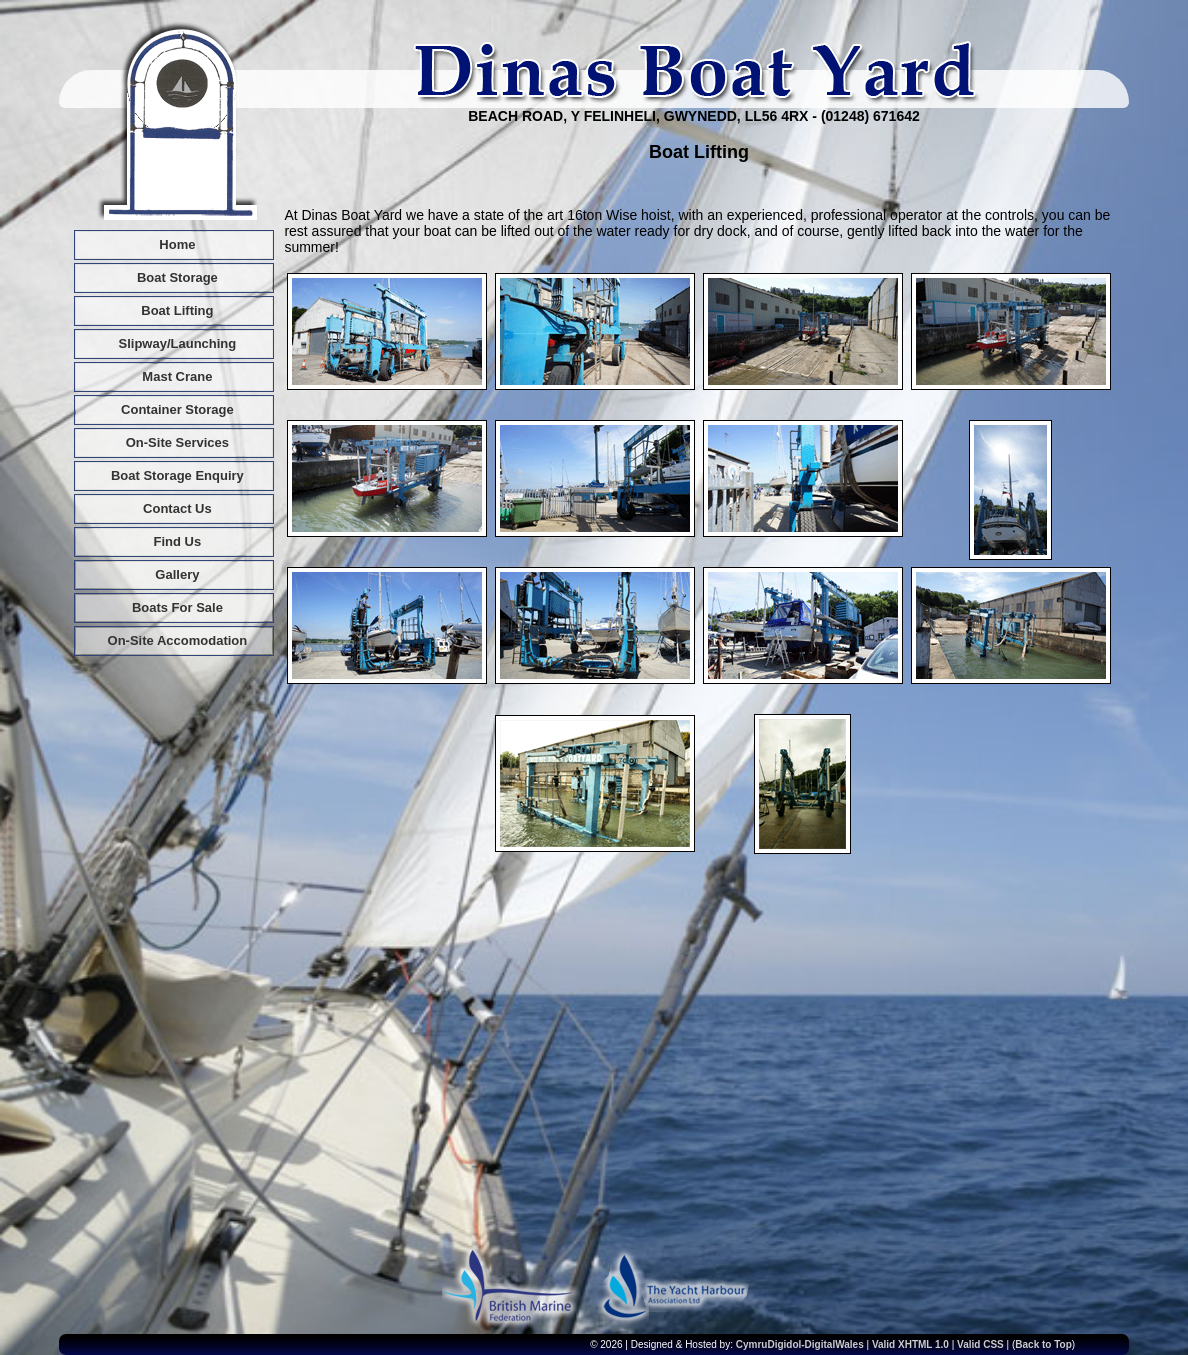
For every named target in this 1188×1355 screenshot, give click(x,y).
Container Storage (177, 409)
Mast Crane (177, 376)
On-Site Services (177, 442)
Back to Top (1043, 1344)
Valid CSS (981, 1344)
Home (177, 244)
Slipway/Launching (178, 343)
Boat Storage (177, 277)
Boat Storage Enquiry (177, 475)
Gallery (177, 574)
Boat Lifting (177, 310)
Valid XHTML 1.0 (910, 1344)
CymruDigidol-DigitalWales (800, 1344)
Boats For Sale (177, 607)
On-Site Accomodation (178, 640)
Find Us (178, 541)
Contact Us (177, 508)
